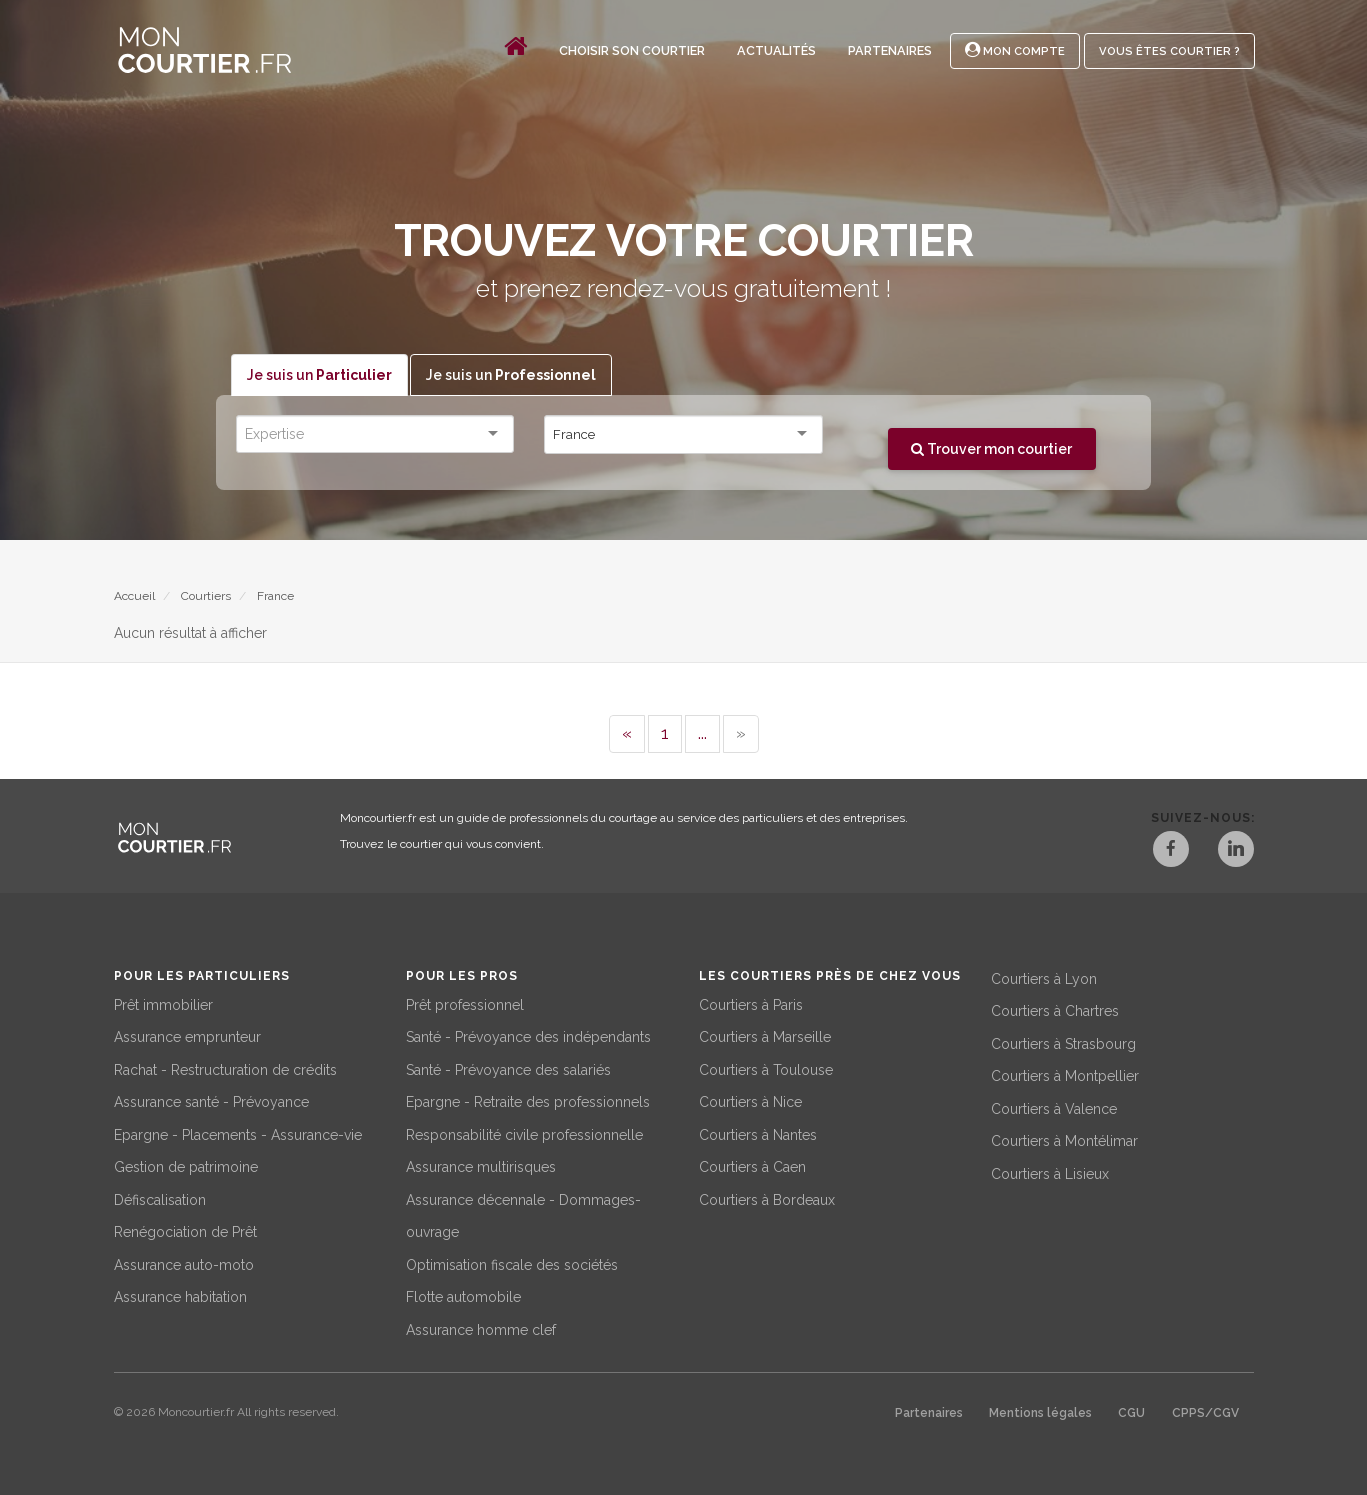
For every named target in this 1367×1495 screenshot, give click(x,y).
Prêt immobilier (163, 1004)
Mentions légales (1040, 1413)
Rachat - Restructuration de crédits (225, 1069)
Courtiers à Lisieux (1050, 1173)
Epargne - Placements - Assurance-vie (238, 1134)
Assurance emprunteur (187, 1037)
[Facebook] (1170, 852)
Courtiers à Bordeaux (767, 1199)
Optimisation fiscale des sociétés (512, 1264)
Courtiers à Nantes (758, 1134)
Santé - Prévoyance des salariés (508, 1069)
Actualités (776, 50)
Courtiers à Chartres (1055, 1011)
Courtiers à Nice (750, 1102)
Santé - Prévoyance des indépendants (528, 1037)
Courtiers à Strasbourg (1063, 1043)
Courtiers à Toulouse (766, 1069)
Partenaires (890, 50)
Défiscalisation (160, 1199)
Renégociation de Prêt (185, 1232)
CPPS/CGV (1205, 1413)
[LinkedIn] (1236, 852)
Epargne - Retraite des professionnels (528, 1102)
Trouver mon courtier (991, 449)
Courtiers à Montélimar (1064, 1141)
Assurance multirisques (481, 1167)
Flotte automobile (463, 1297)
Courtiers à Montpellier (1065, 1076)
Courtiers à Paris (751, 1004)
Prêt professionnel (465, 1004)
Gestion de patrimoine (186, 1167)
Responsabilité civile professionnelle (524, 1134)
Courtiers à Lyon (1044, 978)
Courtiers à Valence (1054, 1108)
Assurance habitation (180, 1297)
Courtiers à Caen (752, 1167)
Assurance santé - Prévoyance (211, 1102)
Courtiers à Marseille (765, 1037)
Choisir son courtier (632, 50)
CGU (1131, 1413)
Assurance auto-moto (184, 1264)
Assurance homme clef (481, 1329)
